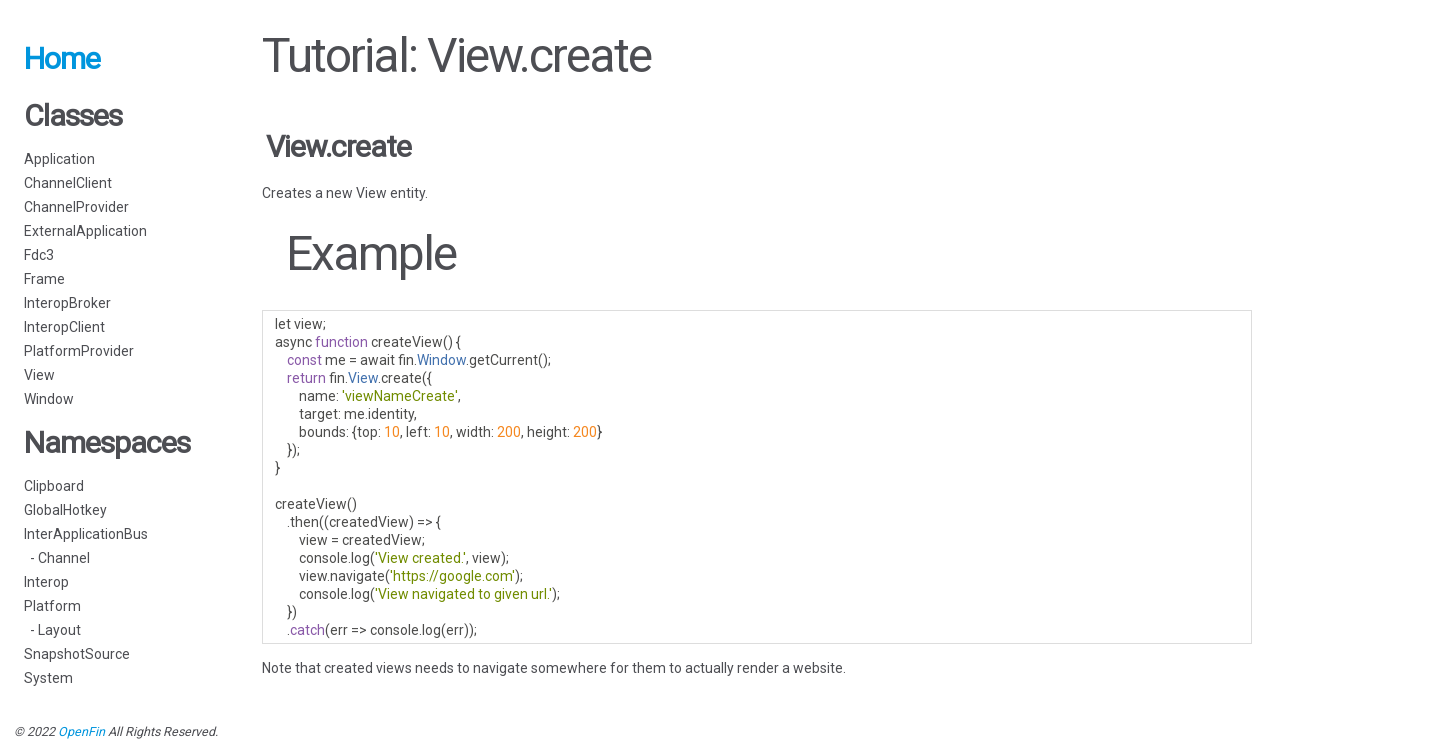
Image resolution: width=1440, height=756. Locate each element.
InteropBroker (67, 303)
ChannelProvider (76, 207)
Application (59, 159)
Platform (52, 606)
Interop (46, 582)
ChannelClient (68, 183)
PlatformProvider (79, 351)
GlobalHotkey (65, 510)
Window (49, 399)
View (39, 375)
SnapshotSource (77, 654)
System (48, 678)
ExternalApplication (85, 231)
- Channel (57, 558)
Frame (44, 279)
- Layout (52, 630)
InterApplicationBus (86, 534)
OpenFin (81, 731)
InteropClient (64, 327)
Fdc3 (39, 255)
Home (62, 58)
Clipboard (54, 486)
